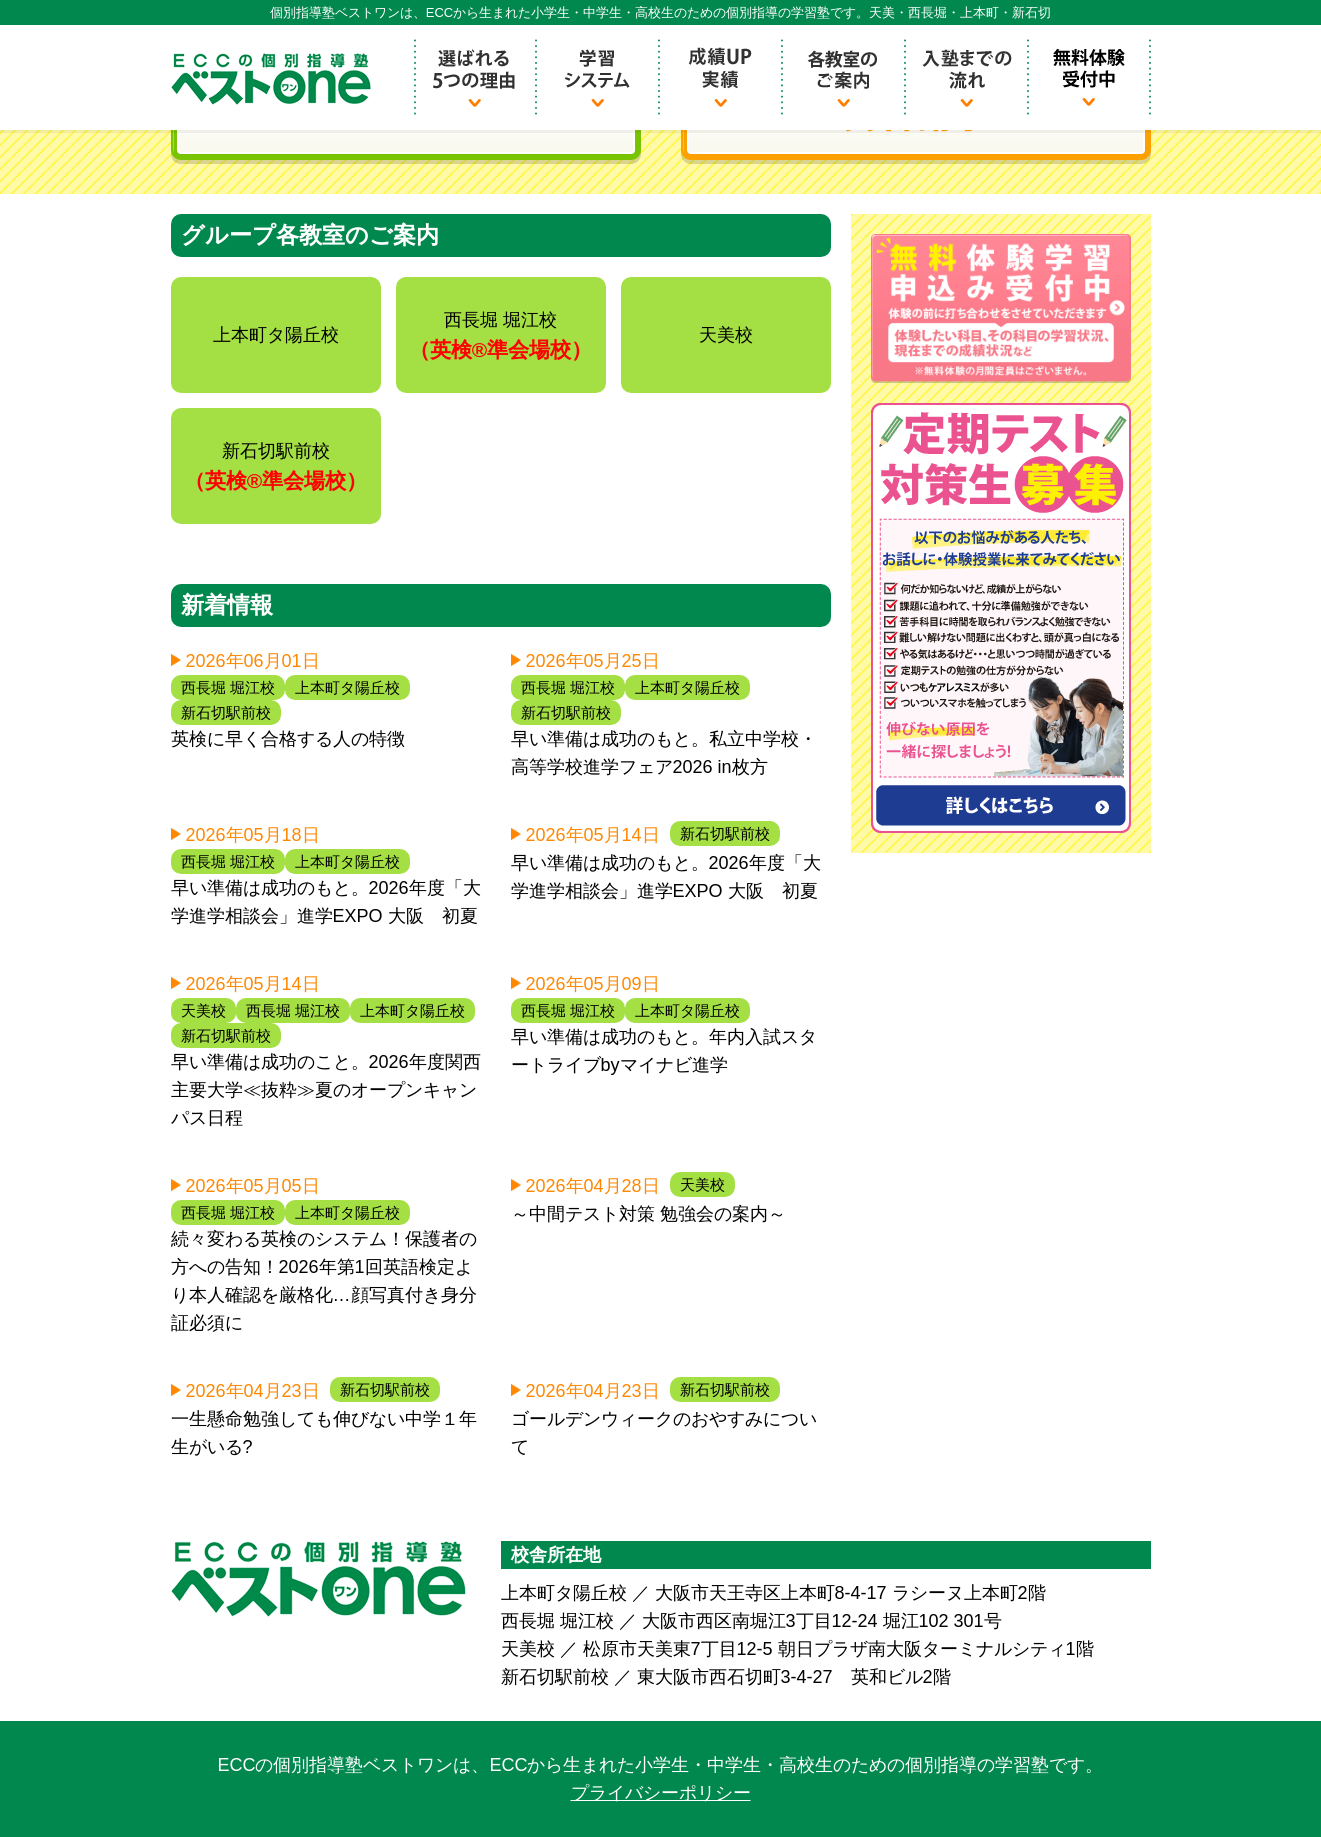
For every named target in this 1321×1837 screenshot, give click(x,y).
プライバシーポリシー (661, 1793)
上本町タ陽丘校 (347, 687)
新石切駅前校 (226, 712)
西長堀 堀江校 (228, 687)
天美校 (203, 1010)
